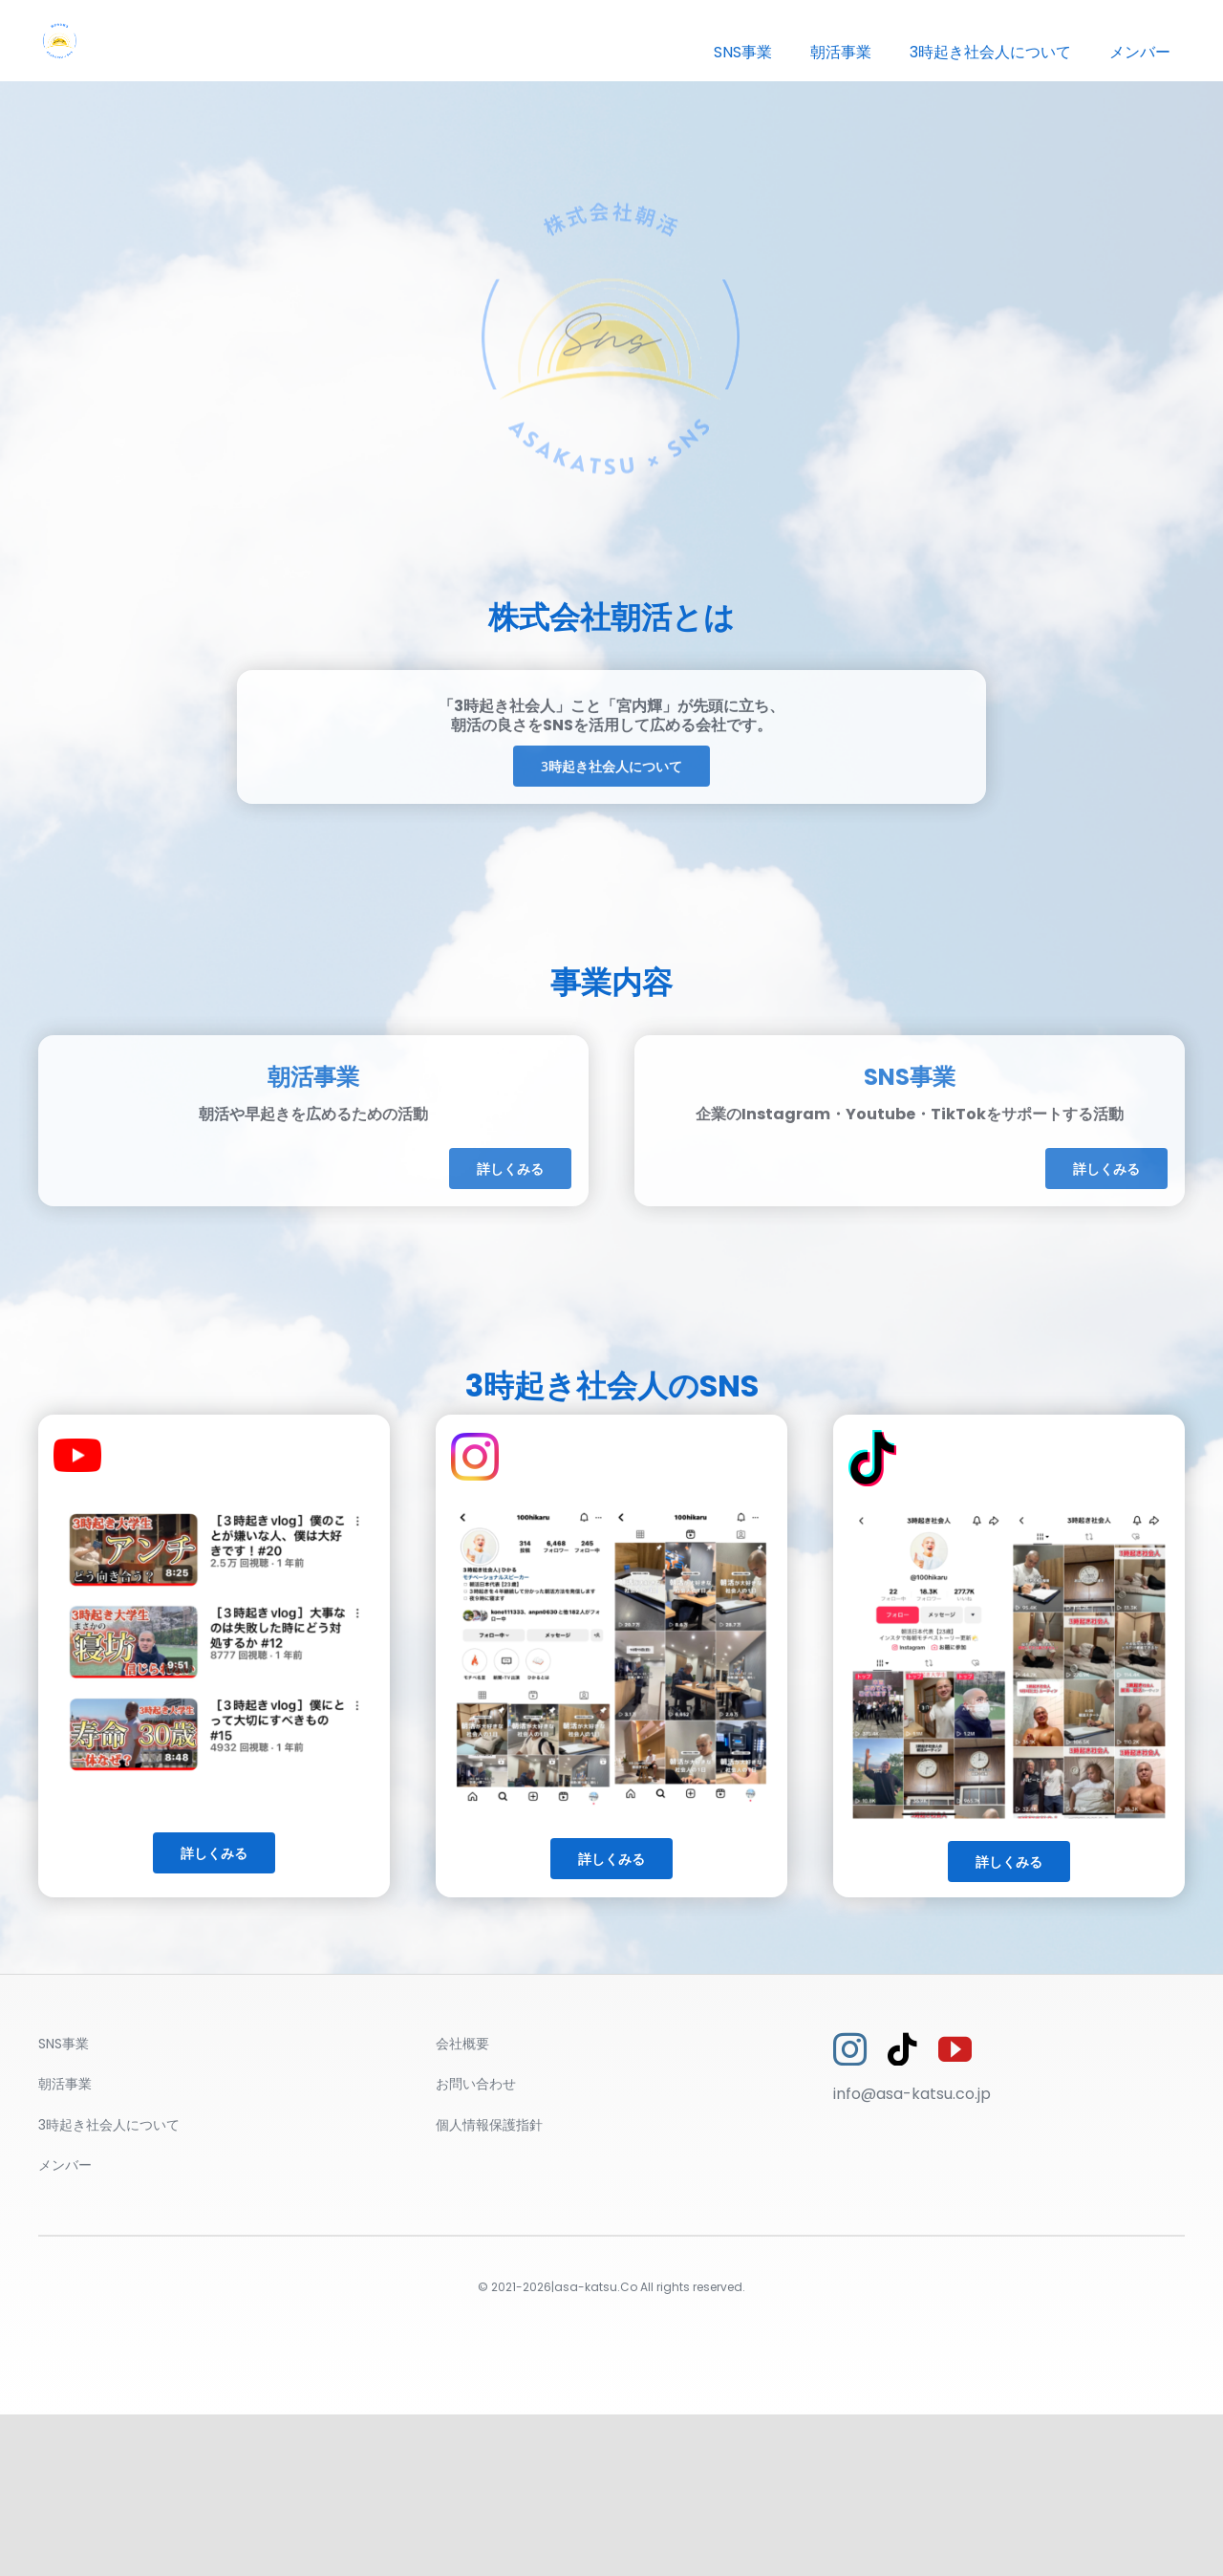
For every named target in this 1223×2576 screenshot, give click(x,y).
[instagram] (850, 2049)
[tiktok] (902, 2049)
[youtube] (955, 2049)
